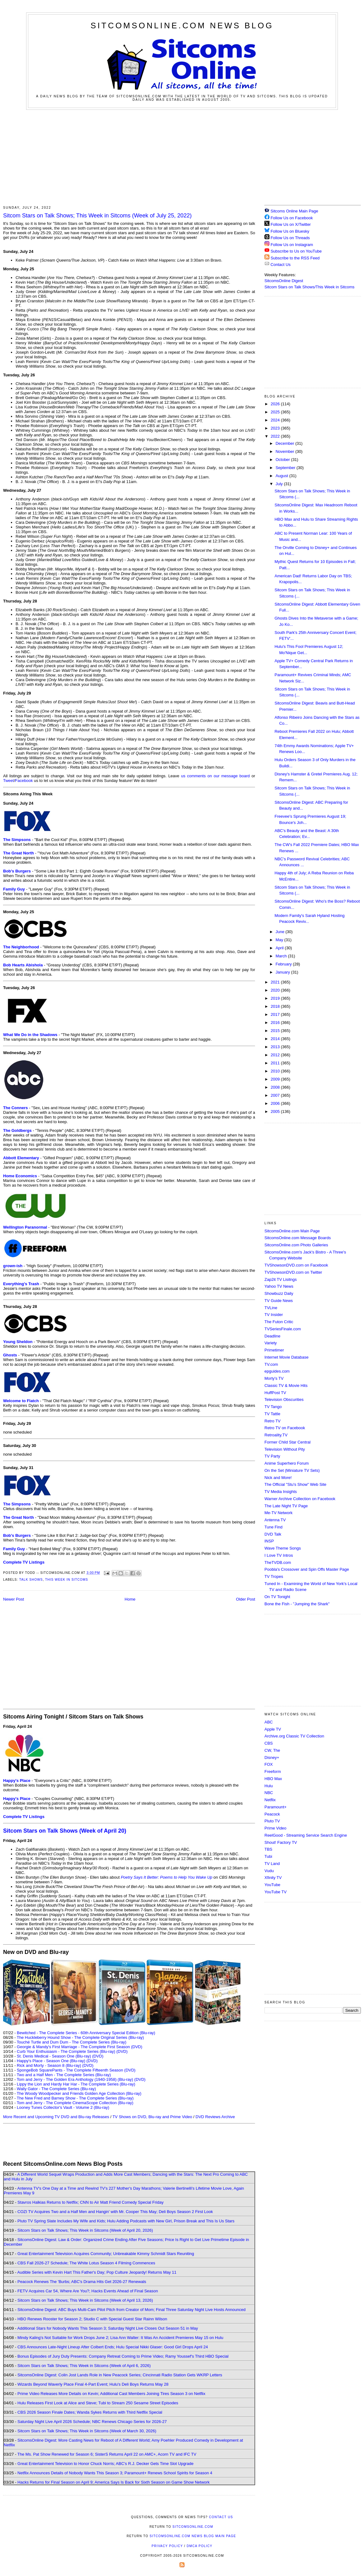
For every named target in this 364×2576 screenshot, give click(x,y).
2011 (276, 1063)
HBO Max (273, 1778)
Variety (270, 1343)
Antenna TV (275, 1520)
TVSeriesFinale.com (282, 1329)
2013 (276, 1046)
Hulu (268, 1785)
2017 (276, 1014)
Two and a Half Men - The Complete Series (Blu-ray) (64, 2074)
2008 (276, 1087)
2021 (276, 982)
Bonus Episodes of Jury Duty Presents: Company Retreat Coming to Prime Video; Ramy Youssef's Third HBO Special (122, 2356)
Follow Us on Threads (290, 237)
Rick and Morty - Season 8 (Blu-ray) (49, 2065)
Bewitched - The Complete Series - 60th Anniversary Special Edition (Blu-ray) (86, 2032)
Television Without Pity (284, 1449)
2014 (276, 1038)
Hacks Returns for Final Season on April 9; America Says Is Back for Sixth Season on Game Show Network (113, 2482)
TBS (268, 1849)
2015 (276, 1030)
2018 (276, 1006)
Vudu (269, 1870)
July (280, 483)
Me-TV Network (278, 1512)
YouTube (272, 1884)
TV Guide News (278, 1300)
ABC (268, 1722)
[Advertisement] (182, 156)
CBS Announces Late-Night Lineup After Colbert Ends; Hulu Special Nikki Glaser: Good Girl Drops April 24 (112, 2347)
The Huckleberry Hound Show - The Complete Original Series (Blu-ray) (80, 2037)
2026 (276, 404)
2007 (276, 1095)
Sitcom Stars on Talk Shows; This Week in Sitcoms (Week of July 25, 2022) (97, 215)
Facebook (24, 780)
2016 (276, 1022)
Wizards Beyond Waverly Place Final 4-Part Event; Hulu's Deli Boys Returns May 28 (92, 2384)
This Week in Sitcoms (66, 1579)
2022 (276, 436)
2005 (276, 1111)
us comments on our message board (215, 776)
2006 (276, 1103)
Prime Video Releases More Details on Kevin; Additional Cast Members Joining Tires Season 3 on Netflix (111, 2393)
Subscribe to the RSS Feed (295, 258)
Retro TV (272, 1421)
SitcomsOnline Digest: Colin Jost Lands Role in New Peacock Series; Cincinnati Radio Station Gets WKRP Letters (119, 2375)
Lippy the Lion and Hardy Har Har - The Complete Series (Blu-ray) (76, 2084)
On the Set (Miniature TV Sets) (292, 1470)
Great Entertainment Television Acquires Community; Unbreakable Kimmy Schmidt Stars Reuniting (105, 2253)
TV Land (272, 1863)
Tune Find (273, 1527)
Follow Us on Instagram (292, 244)
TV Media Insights (280, 1491)
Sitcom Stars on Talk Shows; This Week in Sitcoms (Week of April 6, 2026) (84, 2365)
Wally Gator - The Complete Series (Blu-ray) (56, 2088)
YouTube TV (275, 1892)
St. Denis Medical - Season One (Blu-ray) (54, 2056)
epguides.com (277, 1371)
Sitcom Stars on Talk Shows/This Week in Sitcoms (309, 287)
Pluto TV (272, 1821)
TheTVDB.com (277, 1562)
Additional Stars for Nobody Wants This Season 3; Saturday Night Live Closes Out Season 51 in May (107, 2328)
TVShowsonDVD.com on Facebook (296, 1265)
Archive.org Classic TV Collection (294, 1736)
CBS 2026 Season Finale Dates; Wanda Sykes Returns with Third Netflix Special (89, 2412)
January (283, 972)
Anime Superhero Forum (286, 1463)
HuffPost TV (275, 1392)
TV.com (271, 1364)
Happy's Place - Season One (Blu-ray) (51, 2060)
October (283, 459)
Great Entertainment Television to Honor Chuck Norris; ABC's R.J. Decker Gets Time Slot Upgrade (105, 2463)
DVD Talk (272, 1534)
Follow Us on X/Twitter (291, 224)
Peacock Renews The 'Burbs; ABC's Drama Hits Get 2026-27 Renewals (81, 2281)
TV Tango (273, 1406)
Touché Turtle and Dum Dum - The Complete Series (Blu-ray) (71, 2042)
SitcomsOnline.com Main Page (292, 1231)
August (282, 475)
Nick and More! (278, 1477)
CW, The (272, 1750)
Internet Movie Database (286, 1357)
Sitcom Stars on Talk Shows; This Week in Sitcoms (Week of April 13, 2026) (85, 2300)
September (286, 467)
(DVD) (122, 2051)
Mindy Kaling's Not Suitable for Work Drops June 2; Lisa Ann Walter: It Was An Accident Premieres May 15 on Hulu (120, 2337)
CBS (268, 1743)
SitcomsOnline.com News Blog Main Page (193, 2536)
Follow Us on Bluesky (290, 231)
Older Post (245, 1599)
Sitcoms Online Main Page (291, 211)
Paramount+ (275, 1807)
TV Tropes (273, 1576)
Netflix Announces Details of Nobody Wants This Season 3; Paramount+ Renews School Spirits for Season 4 (114, 2473)
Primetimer (274, 1350)
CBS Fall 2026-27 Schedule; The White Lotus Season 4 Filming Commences (86, 2263)
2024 (276, 420)
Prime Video (275, 1828)
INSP (269, 1541)
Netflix (270, 1799)
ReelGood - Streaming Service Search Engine (305, 1835)
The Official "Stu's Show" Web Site (295, 1484)
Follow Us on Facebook (292, 218)
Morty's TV (273, 1378)
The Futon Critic (278, 1321)
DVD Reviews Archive (215, 2116)
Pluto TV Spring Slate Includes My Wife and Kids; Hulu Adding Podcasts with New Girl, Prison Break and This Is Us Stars (126, 2221)
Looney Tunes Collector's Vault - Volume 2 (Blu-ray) (63, 2107)
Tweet (8, 780)
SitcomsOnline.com (192, 2526)
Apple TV (272, 1729)
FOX (268, 1764)
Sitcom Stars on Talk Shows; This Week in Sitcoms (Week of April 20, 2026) (85, 2230)
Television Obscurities (284, 1399)
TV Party (272, 1456)
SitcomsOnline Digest (283, 280)
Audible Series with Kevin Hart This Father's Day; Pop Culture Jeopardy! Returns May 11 (96, 2272)
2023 (276, 428)
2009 (276, 1079)
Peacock (272, 1814)
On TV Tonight (277, 1596)
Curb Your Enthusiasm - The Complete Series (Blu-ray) (66, 2051)
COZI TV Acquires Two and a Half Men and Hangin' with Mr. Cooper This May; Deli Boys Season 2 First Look (115, 2211)
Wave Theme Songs (282, 1548)
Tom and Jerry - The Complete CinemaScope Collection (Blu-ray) (75, 2102)
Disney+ (271, 1757)
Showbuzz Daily (278, 1293)
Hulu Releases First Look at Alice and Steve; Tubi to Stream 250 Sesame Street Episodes (97, 2403)
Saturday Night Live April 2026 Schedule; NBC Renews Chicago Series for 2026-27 (92, 2421)
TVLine (270, 1307)
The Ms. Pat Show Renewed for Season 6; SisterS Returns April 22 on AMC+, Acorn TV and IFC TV (106, 2454)
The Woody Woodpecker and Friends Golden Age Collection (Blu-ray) (79, 2093)
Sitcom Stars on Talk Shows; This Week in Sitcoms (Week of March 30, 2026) (86, 2431)
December (286, 443)
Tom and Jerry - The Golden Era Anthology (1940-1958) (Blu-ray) (75, 2079)
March (282, 956)
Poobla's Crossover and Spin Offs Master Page (306, 1569)
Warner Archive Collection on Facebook (299, 1498)
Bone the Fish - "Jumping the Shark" (296, 1604)
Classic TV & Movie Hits (285, 1385)
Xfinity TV (273, 1877)
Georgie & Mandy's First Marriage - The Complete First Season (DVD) (79, 2046)
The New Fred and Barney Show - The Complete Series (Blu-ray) (75, 2098)
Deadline (272, 1336)
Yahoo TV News (278, 1286)
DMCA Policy (199, 2546)
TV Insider (273, 1314)
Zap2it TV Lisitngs (280, 1279)
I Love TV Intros (278, 1555)
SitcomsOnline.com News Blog (182, 25)
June (281, 931)
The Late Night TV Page (286, 1506)
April (280, 948)
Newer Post (13, 1599)
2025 (276, 412)
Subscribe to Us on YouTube (296, 251)
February (284, 964)
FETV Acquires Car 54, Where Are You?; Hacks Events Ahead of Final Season (87, 2291)
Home (130, 1599)
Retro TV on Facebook (284, 1427)
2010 (276, 1071)
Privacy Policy (167, 2546)
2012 (276, 1055)
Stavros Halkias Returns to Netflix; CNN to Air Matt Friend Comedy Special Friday (90, 2202)
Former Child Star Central (287, 1442)
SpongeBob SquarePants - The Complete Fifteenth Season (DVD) (76, 2070)
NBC (268, 1792)
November (286, 451)
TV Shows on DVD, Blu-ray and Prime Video (152, 2116)
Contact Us (277, 264)
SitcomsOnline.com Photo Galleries (296, 1245)
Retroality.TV (275, 1435)
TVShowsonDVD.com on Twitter (293, 1272)
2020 (276, 990)
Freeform (272, 1771)
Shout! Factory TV (280, 1842)
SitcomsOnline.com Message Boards (297, 1237)
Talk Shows (31, 1579)
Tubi (268, 1856)
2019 (276, 998)
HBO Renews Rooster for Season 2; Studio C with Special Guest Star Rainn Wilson (92, 2319)
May (280, 939)
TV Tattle (272, 1413)
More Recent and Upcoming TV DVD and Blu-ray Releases (56, 2116)
